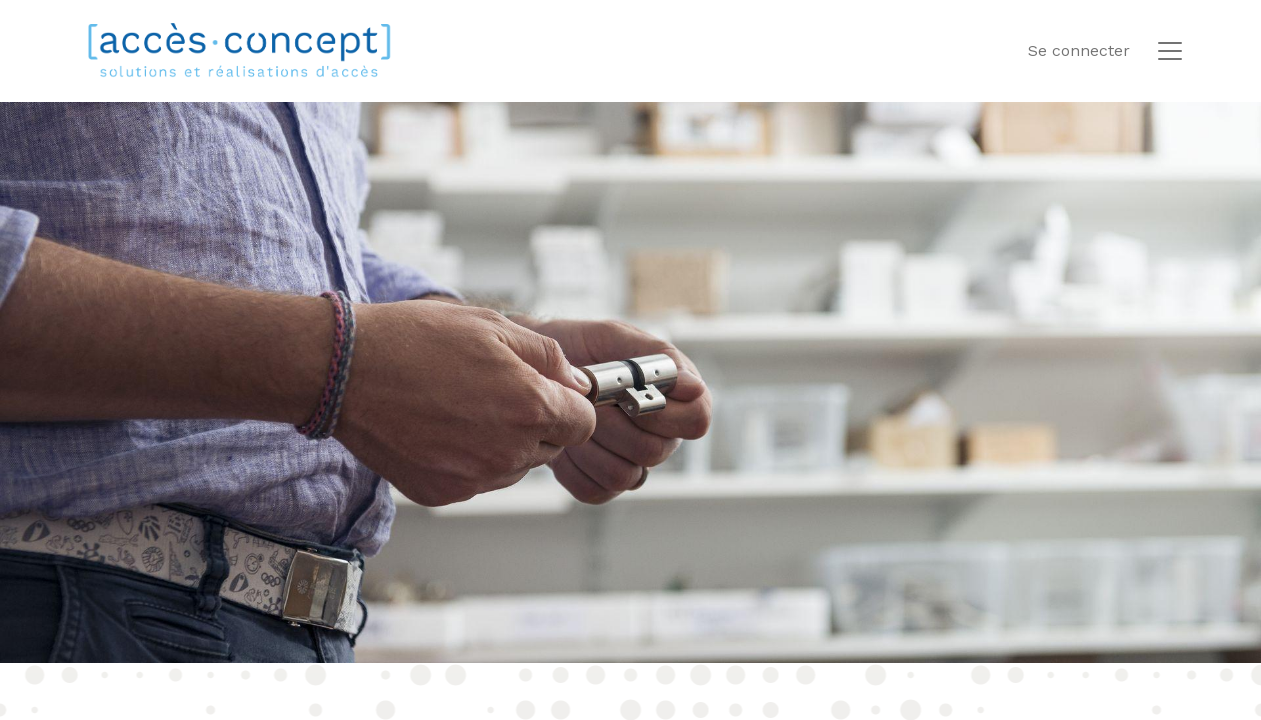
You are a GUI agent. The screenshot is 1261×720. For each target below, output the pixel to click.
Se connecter (1079, 50)
